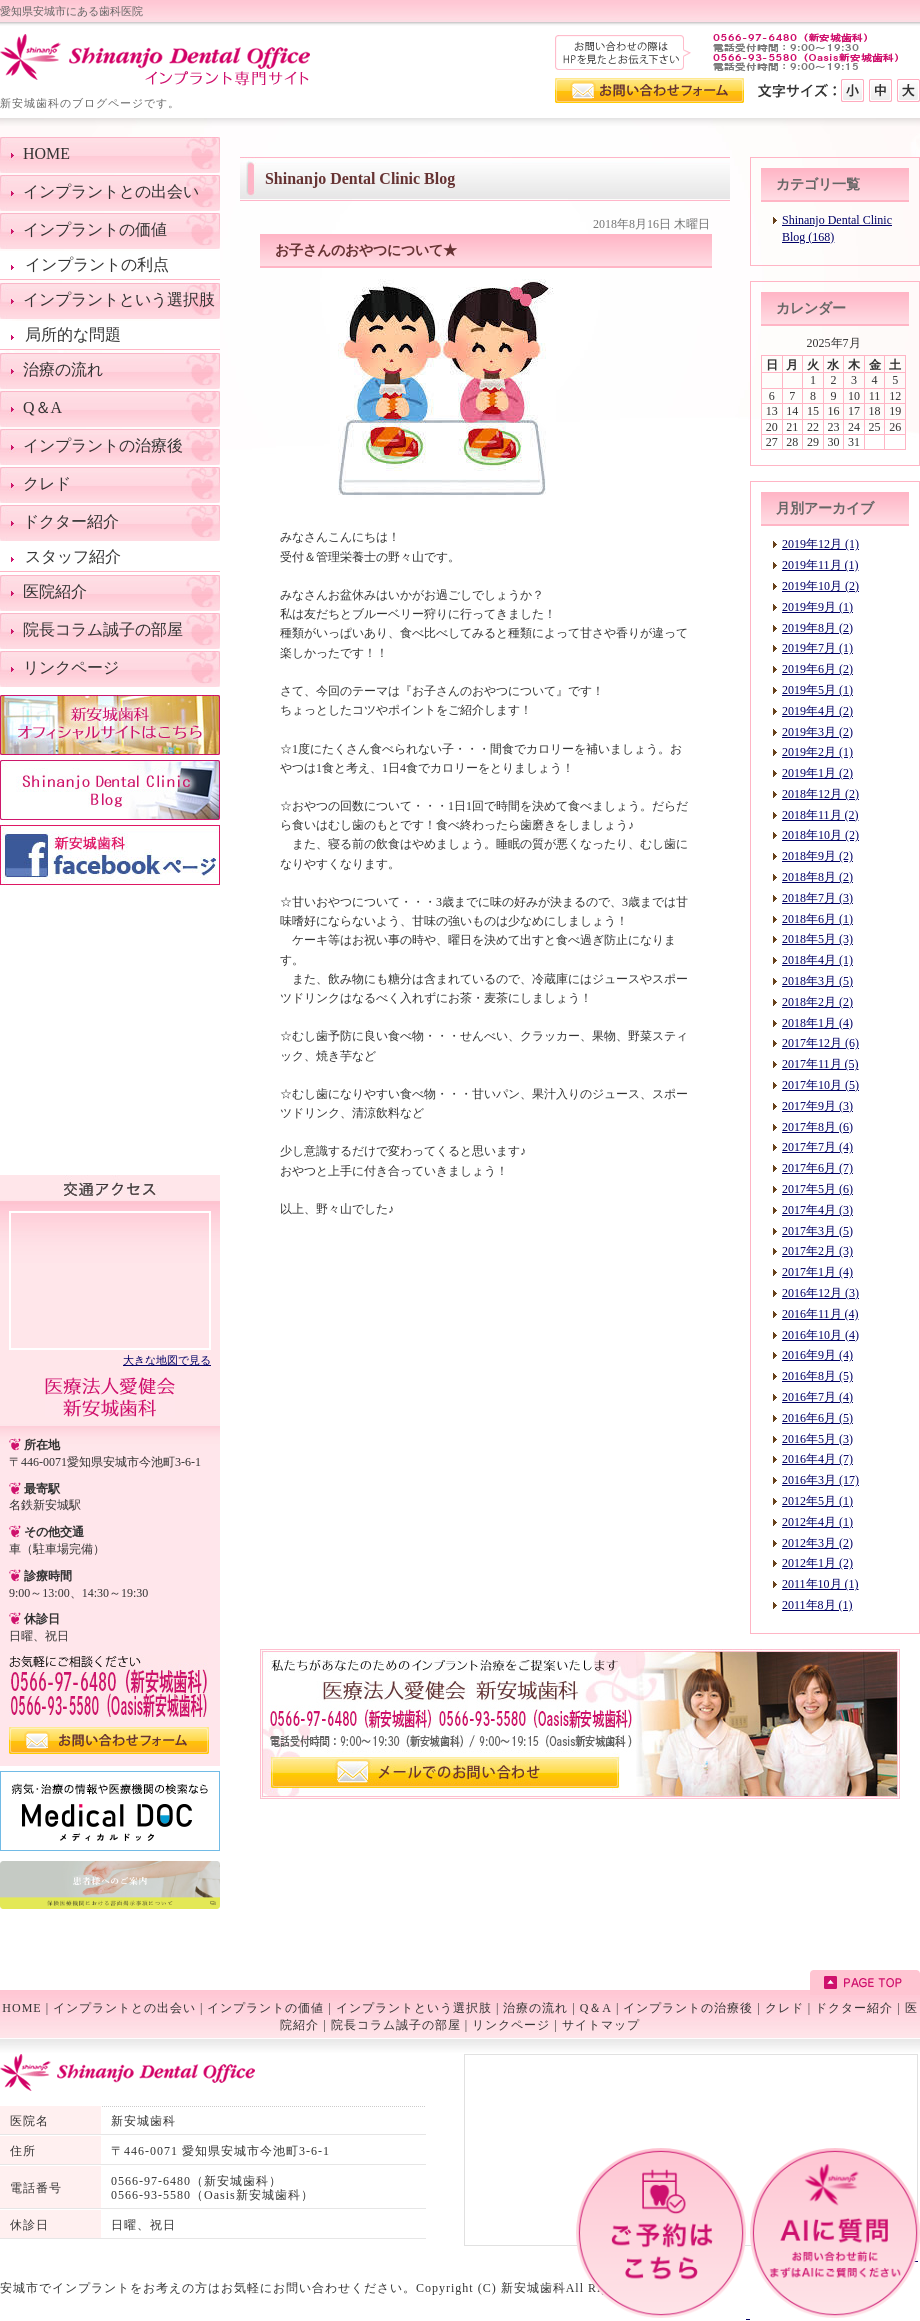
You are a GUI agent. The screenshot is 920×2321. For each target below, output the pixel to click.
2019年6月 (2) (817, 669)
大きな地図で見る (167, 1360)
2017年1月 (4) (817, 1272)
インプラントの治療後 (688, 2008)
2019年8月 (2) (817, 628)
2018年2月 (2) (817, 1002)
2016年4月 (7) (817, 1459)
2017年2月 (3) (817, 1251)
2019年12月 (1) (820, 544)
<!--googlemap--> (110, 1279)
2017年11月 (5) (820, 1064)
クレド (784, 2008)
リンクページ (511, 2025)
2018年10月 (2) (820, 835)
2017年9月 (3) (817, 1106)
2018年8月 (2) (817, 877)
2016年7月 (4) (817, 1397)
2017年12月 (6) (820, 1043)
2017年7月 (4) (817, 1147)
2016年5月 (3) (817, 1439)
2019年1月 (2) (817, 773)
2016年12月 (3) (820, 1293)
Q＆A (596, 2008)
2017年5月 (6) (817, 1189)
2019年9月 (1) (817, 607)
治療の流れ (535, 2008)
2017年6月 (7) (817, 1168)
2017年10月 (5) (820, 1085)
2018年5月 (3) (817, 939)
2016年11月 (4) (820, 1314)
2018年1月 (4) (817, 1023)
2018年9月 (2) (817, 856)
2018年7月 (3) (817, 898)
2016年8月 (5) (817, 1376)
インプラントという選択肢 (414, 2008)
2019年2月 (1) (817, 752)
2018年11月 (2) (820, 815)
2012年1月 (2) (817, 1563)
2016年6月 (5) (817, 1418)
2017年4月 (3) (817, 1210)
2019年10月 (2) (820, 586)
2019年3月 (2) (817, 732)
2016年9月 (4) (817, 1355)
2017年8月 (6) (817, 1127)
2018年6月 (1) (817, 919)
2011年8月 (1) (817, 1605)
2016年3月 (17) (820, 1480)
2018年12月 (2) (820, 794)
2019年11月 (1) (820, 565)
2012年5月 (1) (817, 1501)
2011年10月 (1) (820, 1584)
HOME (21, 2008)
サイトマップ (601, 2025)
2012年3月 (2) (817, 1543)
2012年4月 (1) (817, 1522)
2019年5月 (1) (817, 690)
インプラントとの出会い (124, 2008)
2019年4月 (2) (817, 711)
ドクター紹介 (854, 2008)
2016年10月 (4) (820, 1335)
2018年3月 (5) (817, 981)
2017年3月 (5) (817, 1231)
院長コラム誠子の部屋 (396, 2025)
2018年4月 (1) (817, 960)
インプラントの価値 (265, 2008)
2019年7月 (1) (817, 648)
